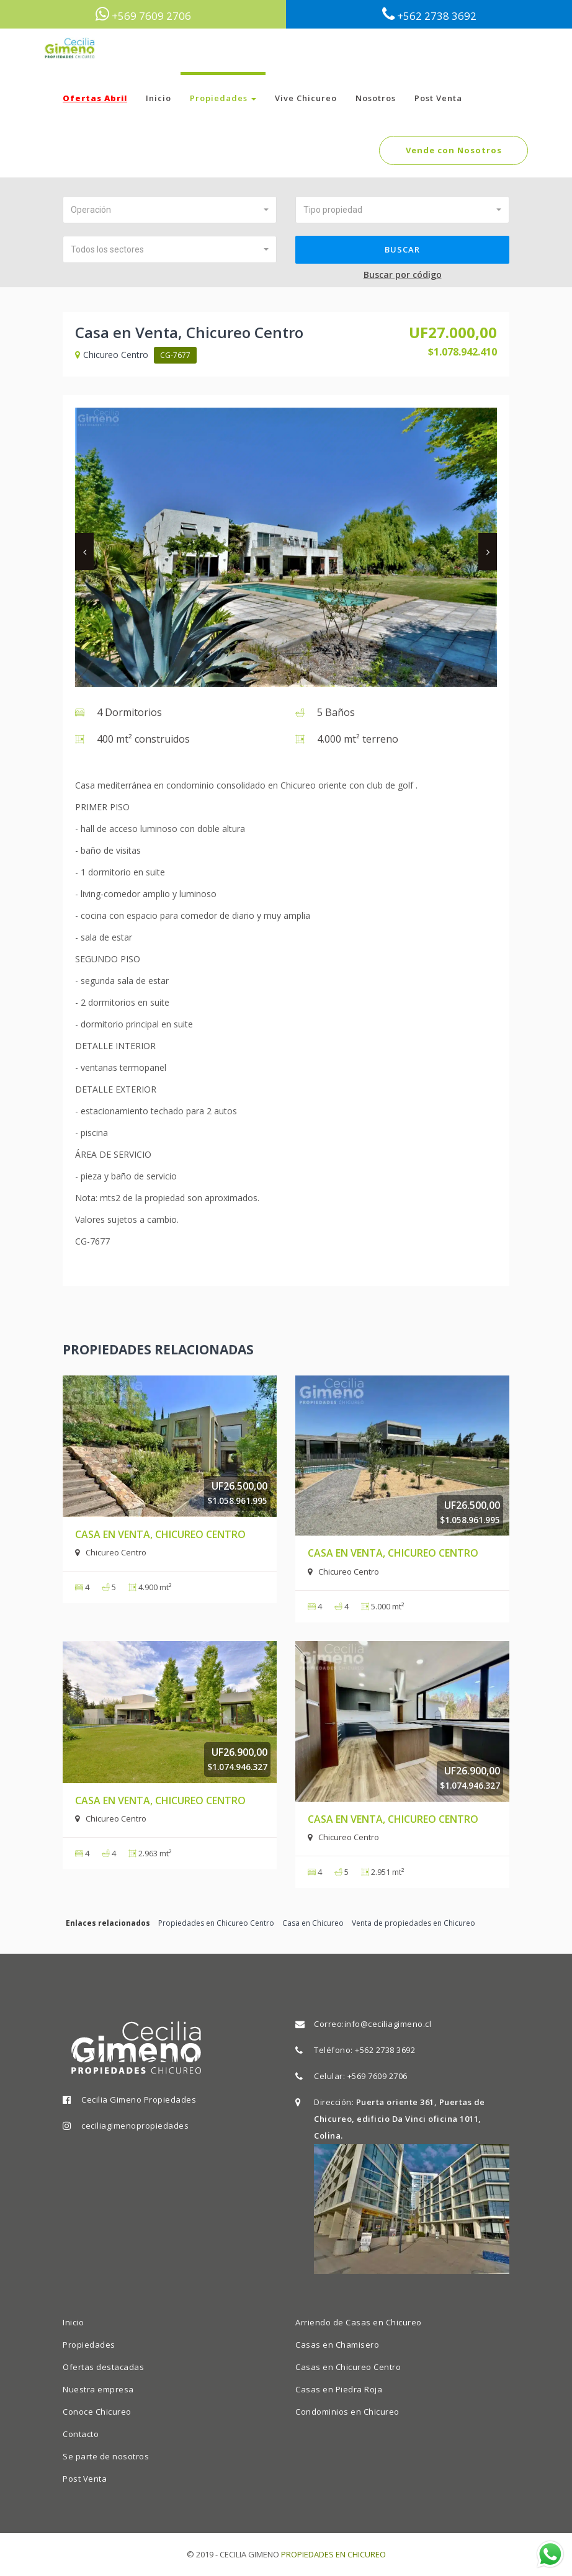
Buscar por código (403, 274)
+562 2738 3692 (385, 2049)
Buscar (402, 249)
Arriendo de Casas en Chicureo (358, 2322)
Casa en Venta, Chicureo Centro (160, 1534)
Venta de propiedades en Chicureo (413, 1923)
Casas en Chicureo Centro (348, 2367)
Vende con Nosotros (454, 150)
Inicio (158, 98)
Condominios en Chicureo (347, 2411)
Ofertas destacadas (103, 2367)
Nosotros (375, 98)
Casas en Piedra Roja (338, 2389)
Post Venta (438, 98)
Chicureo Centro (113, 354)
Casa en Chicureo (313, 1923)
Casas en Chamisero (337, 2344)
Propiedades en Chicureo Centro (216, 1923)
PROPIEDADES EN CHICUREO (333, 2554)
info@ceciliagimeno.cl (388, 2023)
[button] (169, 210)
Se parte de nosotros (106, 2456)
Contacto (81, 2434)
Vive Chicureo (306, 98)
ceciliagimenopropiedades (135, 2125)
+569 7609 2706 (377, 2076)
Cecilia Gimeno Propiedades (138, 2099)
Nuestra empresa (98, 2389)
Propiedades (223, 98)
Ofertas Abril (95, 98)
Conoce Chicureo (97, 2411)
